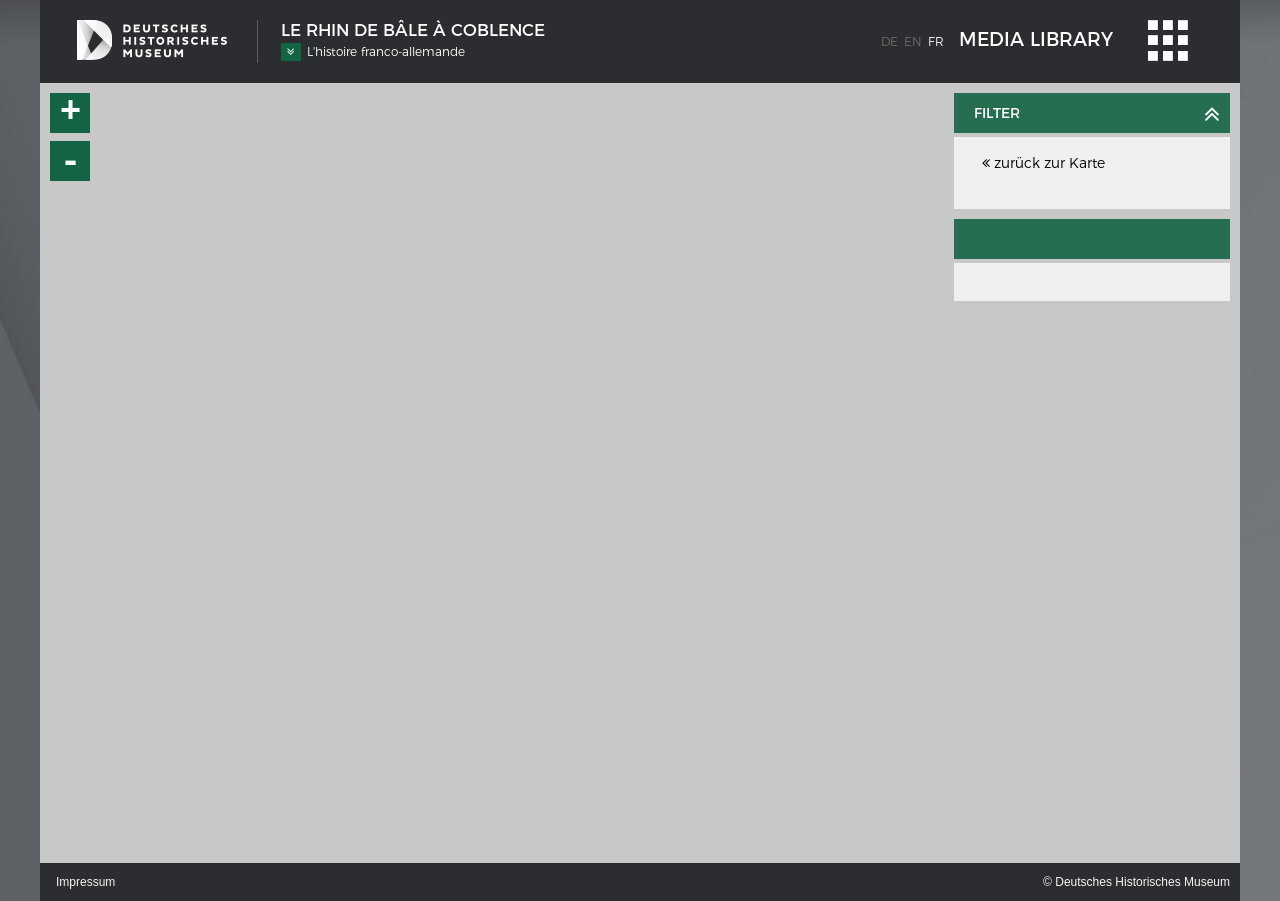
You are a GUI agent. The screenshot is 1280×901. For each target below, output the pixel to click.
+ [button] (71, 113)
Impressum (85, 882)
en (913, 41)
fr (936, 41)
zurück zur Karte (1043, 163)
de (889, 41)
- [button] (71, 161)
